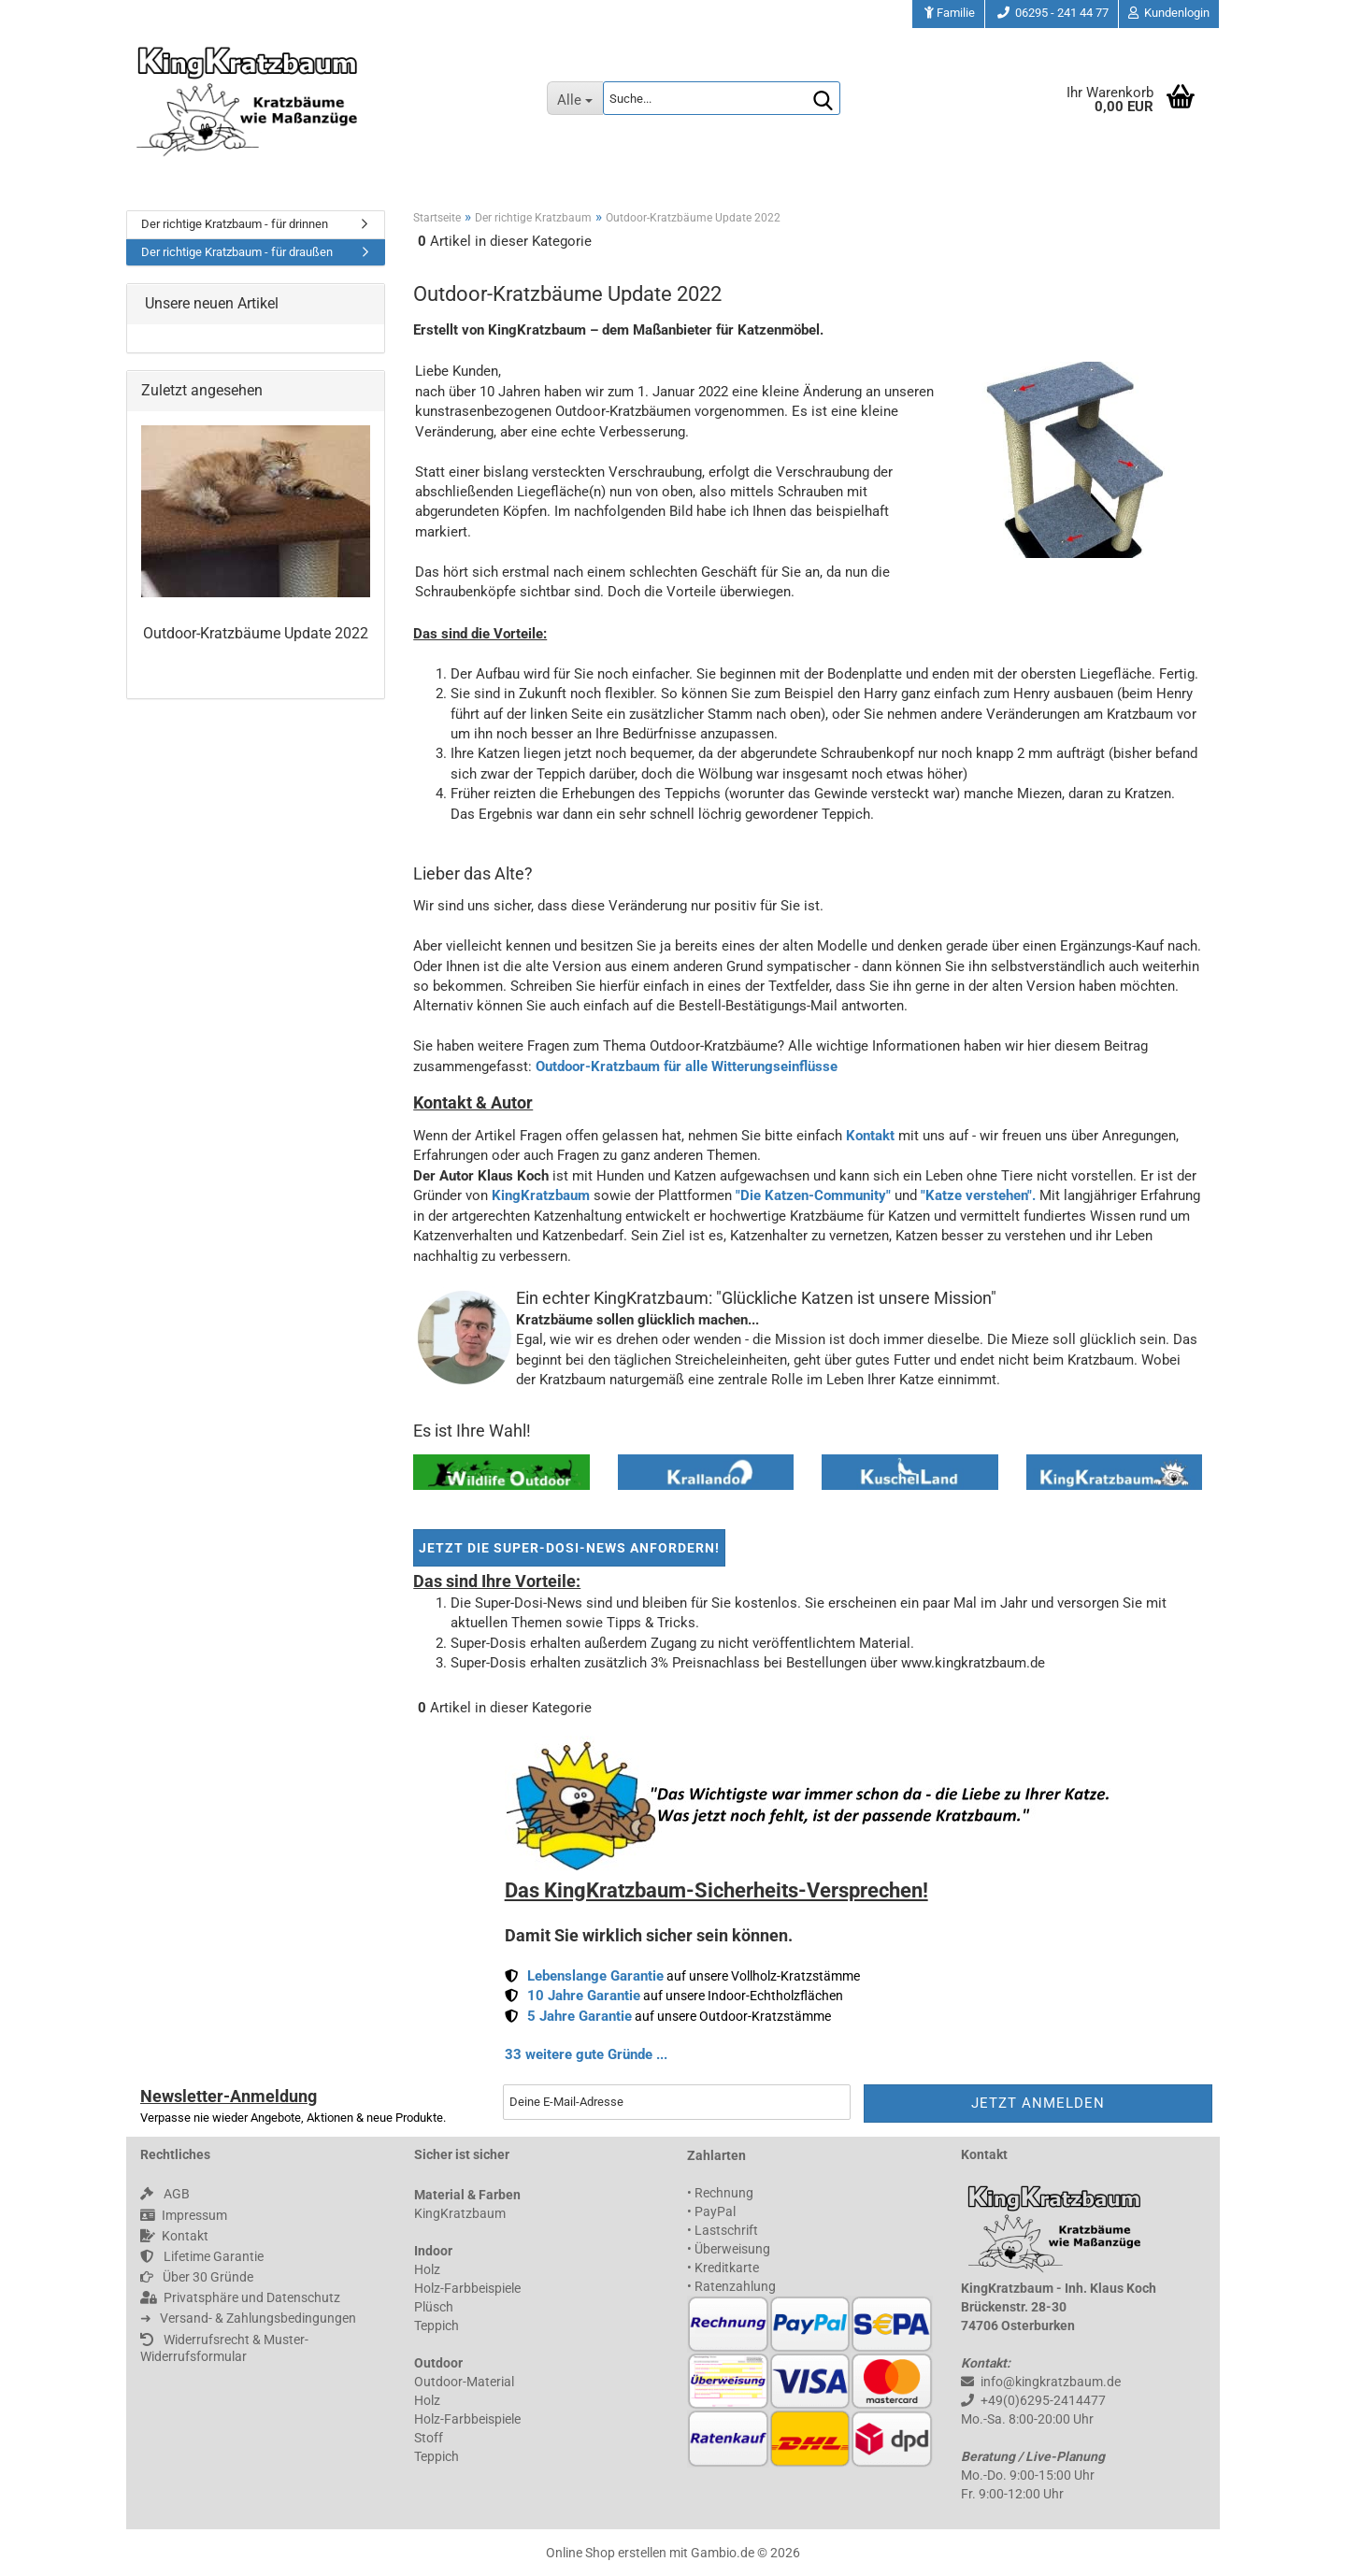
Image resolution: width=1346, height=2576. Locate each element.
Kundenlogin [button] (1169, 13)
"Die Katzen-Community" (813, 1195)
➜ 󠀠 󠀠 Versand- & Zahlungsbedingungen (248, 2318)
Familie (948, 13)
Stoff (428, 2437)
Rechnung (723, 2192)
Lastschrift (726, 2230)
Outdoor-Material (464, 2381)
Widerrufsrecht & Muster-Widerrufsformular (224, 2348)
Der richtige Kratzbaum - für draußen (237, 252)
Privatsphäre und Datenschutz (240, 2297)
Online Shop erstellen (606, 2552)
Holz (427, 2269)
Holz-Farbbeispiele (467, 2288)
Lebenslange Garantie (595, 1976)
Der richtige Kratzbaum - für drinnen (234, 224)
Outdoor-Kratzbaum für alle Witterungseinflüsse (687, 1066)
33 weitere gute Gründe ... (586, 2054)
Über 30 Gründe (196, 2276)
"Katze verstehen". (978, 1195)
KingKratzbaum (541, 1195)
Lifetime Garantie (202, 2256)
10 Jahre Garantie (583, 1995)
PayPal (715, 2211)
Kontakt (870, 1135)
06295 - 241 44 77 (1052, 13)
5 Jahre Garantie (579, 2016)
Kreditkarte (726, 2267)
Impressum (183, 2215)
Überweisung (732, 2248)
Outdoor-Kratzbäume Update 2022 (255, 633)
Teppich (436, 2325)
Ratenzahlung (735, 2286)
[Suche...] (575, 98)
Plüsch (433, 2306)
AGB (165, 2193)
